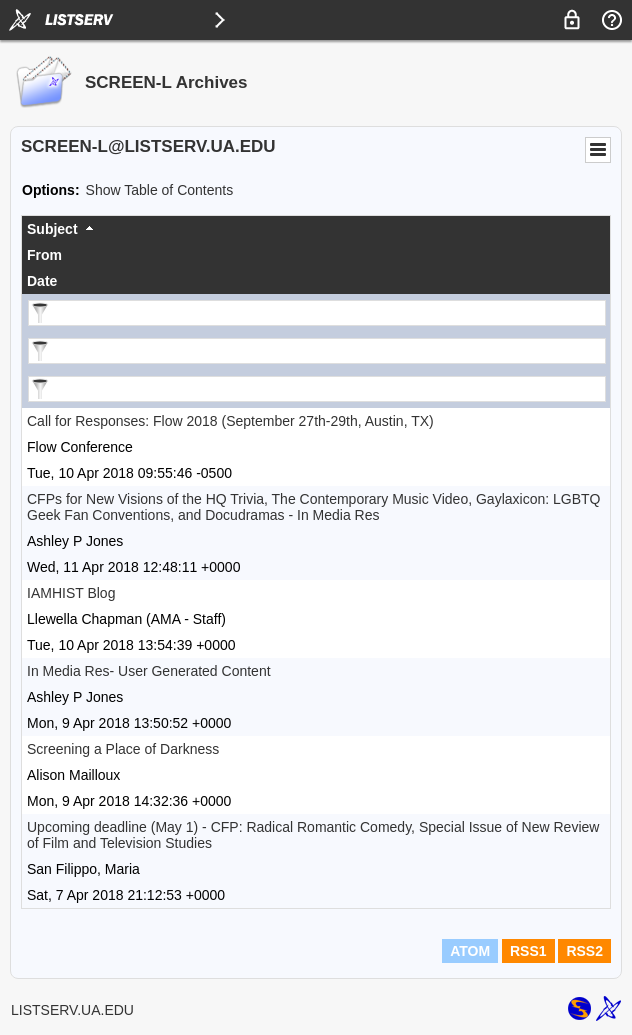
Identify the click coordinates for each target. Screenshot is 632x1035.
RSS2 (584, 951)
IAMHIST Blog (71, 593)
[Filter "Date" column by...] (317, 389)
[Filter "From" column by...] (317, 351)
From (44, 255)
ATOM (470, 951)
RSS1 (528, 951)
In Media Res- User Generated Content (149, 671)
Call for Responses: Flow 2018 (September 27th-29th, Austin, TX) (230, 421)
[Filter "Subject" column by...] (317, 313)
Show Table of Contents (160, 190)
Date (42, 281)
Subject (52, 229)
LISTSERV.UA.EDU (72, 1010)
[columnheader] (316, 229)
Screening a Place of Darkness (123, 749)
